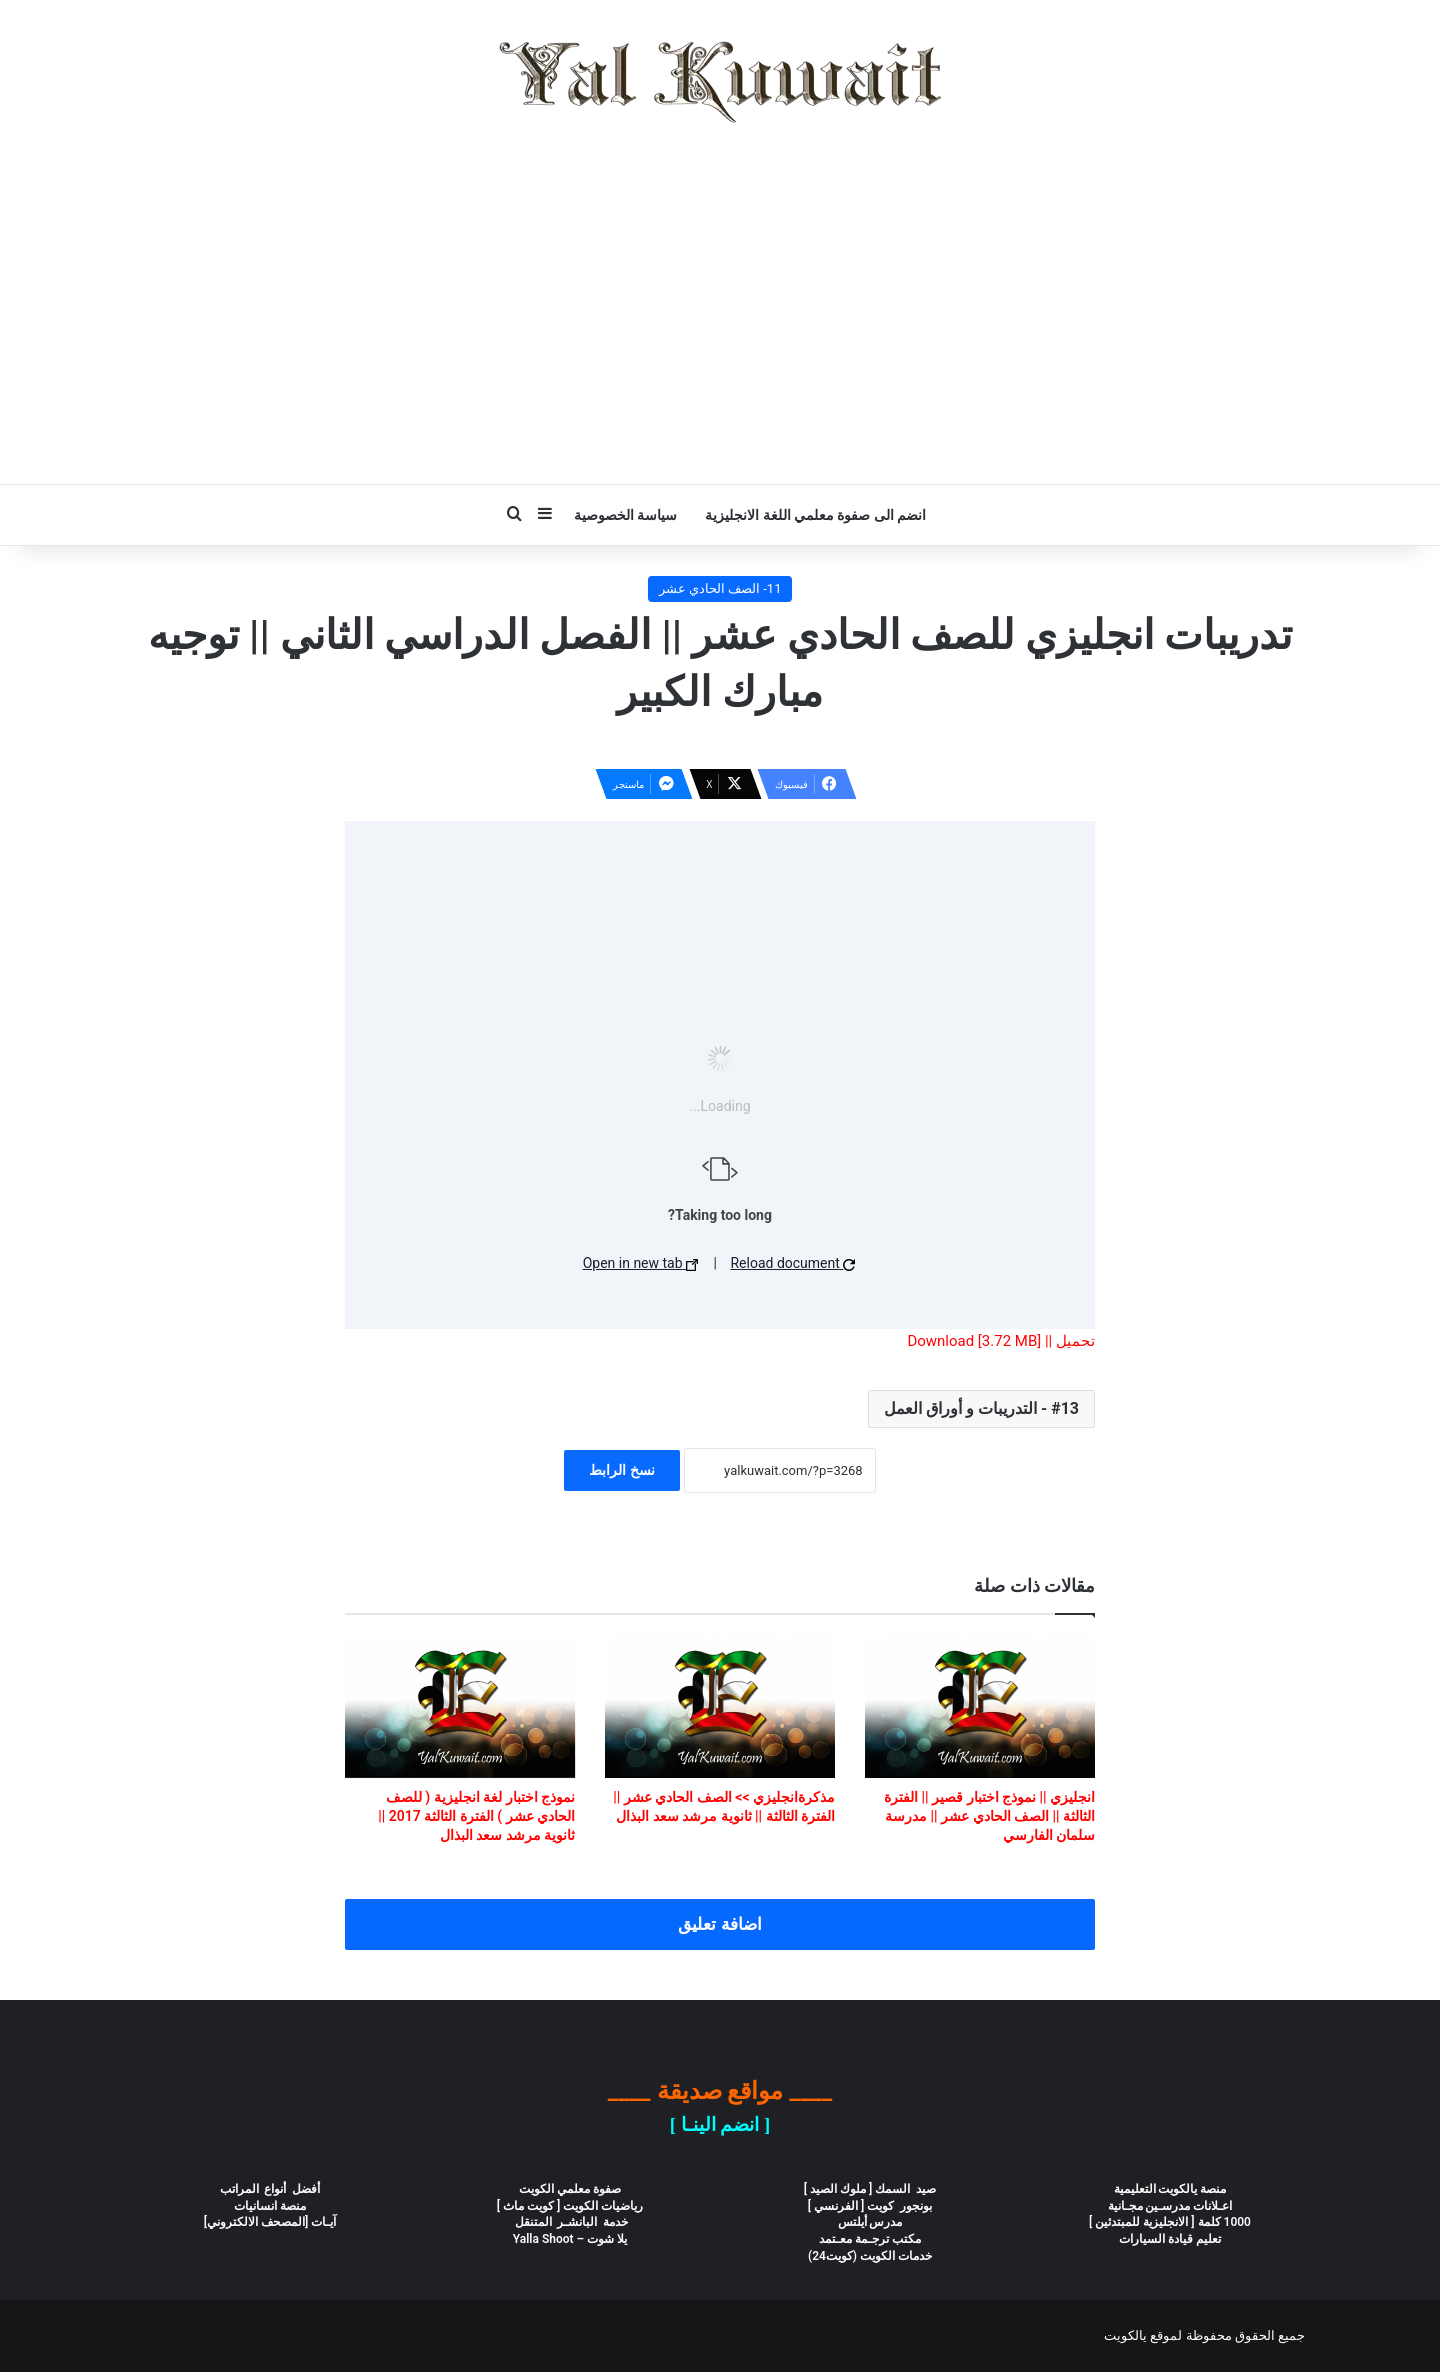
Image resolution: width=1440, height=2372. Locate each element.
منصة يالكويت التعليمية (1170, 2189)
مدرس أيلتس (870, 2222)
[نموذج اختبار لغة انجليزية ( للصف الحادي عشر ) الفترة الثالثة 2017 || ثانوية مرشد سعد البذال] (460, 1707)
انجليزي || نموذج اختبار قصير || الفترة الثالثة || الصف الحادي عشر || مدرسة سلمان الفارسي (989, 1816)
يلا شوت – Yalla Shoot (570, 2239)
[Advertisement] (720, 304)
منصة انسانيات (270, 2206)
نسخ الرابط (621, 1470)
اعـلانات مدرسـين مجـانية (1170, 2206)
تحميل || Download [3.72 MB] (1001, 1341)
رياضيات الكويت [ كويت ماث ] (570, 2206)
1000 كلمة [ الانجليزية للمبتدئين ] (1170, 2222)
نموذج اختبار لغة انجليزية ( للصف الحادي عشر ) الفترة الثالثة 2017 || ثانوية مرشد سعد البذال (476, 1816)
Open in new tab (640, 1263)
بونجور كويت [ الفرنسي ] (870, 2206)
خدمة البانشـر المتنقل (570, 2222)
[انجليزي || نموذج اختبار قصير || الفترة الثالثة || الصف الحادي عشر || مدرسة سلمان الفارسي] (980, 1707)
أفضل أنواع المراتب (270, 2189)
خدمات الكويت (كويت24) (870, 2256)
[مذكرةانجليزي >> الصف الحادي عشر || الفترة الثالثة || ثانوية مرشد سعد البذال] (720, 1707)
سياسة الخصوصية (625, 515)
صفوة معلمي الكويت (570, 2189)
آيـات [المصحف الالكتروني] (270, 2222)
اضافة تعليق (719, 1924)
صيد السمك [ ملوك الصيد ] (870, 2189)
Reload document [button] (792, 1263)
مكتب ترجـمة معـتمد (870, 2239)
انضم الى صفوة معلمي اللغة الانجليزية (815, 515)
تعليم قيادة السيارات (1170, 2239)
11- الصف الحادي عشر (720, 588)
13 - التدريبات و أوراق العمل (981, 1408)
